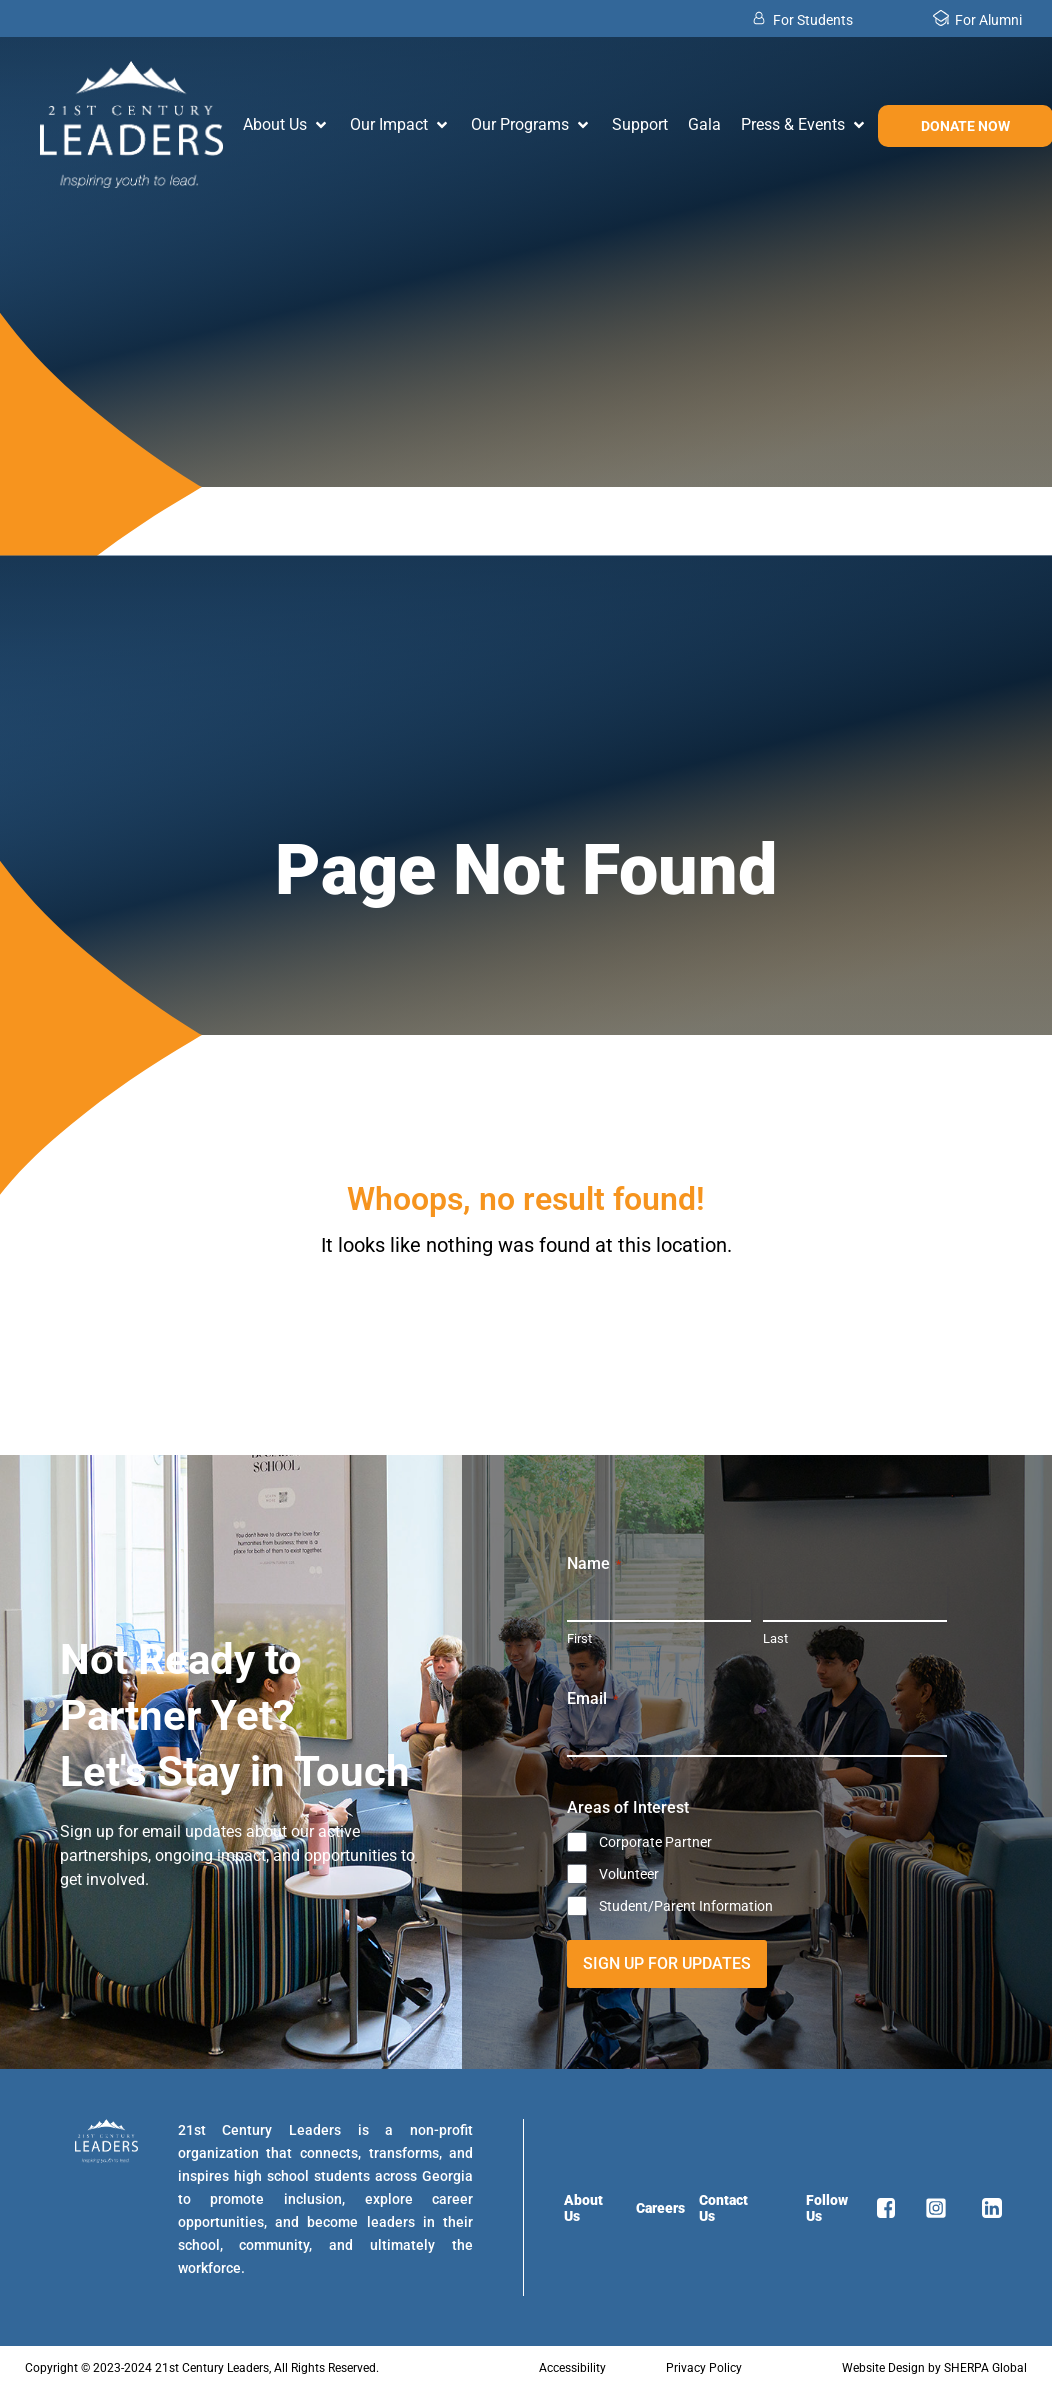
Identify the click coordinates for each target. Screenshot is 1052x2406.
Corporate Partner (655, 1842)
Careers (660, 2208)
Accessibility (572, 2368)
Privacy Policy (704, 2368)
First (579, 1638)
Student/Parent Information (686, 1906)
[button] (286, 125)
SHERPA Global (985, 2368)
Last (775, 1638)
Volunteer (629, 1874)
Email (592, 1699)
